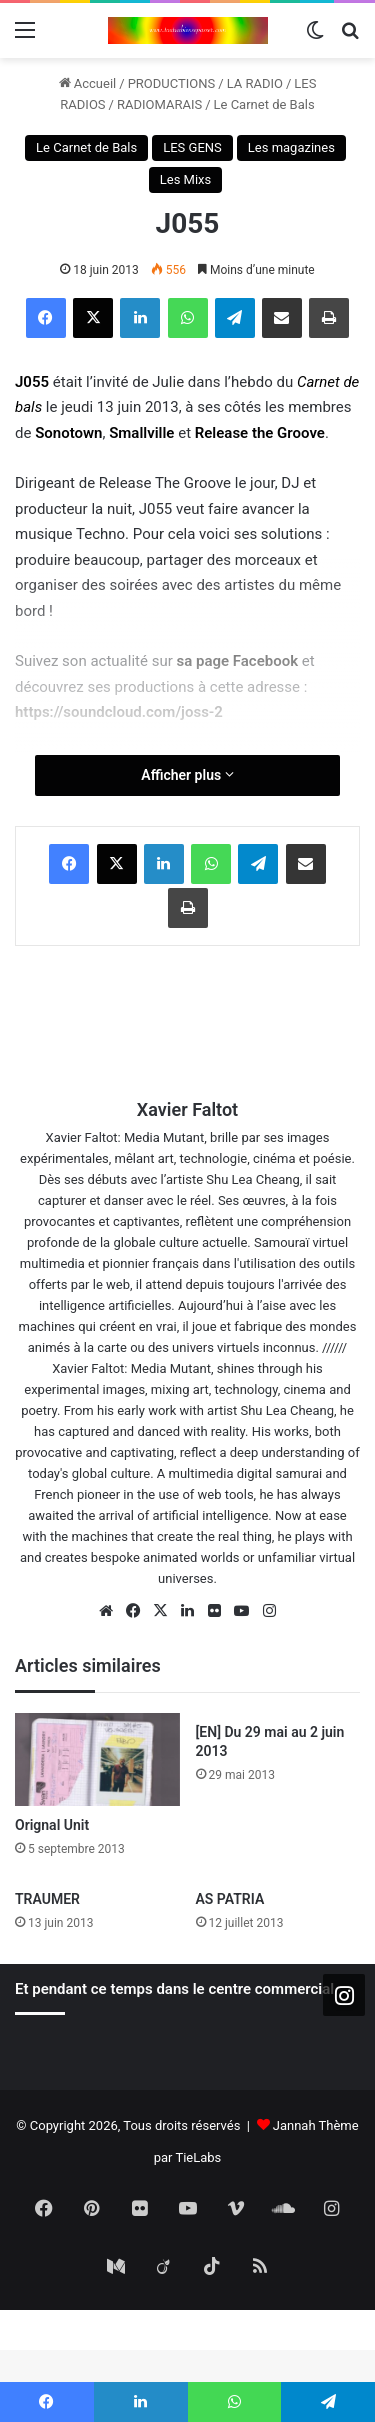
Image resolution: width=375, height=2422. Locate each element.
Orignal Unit (52, 1825)
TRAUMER (47, 1899)
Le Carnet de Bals (264, 104)
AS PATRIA (230, 1899)
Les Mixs (186, 179)
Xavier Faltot (187, 1109)
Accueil (88, 83)
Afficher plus (187, 775)
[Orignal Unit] (97, 1759)
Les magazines (291, 147)
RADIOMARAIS (159, 104)
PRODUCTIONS (172, 83)
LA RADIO (255, 83)
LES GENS (192, 147)
